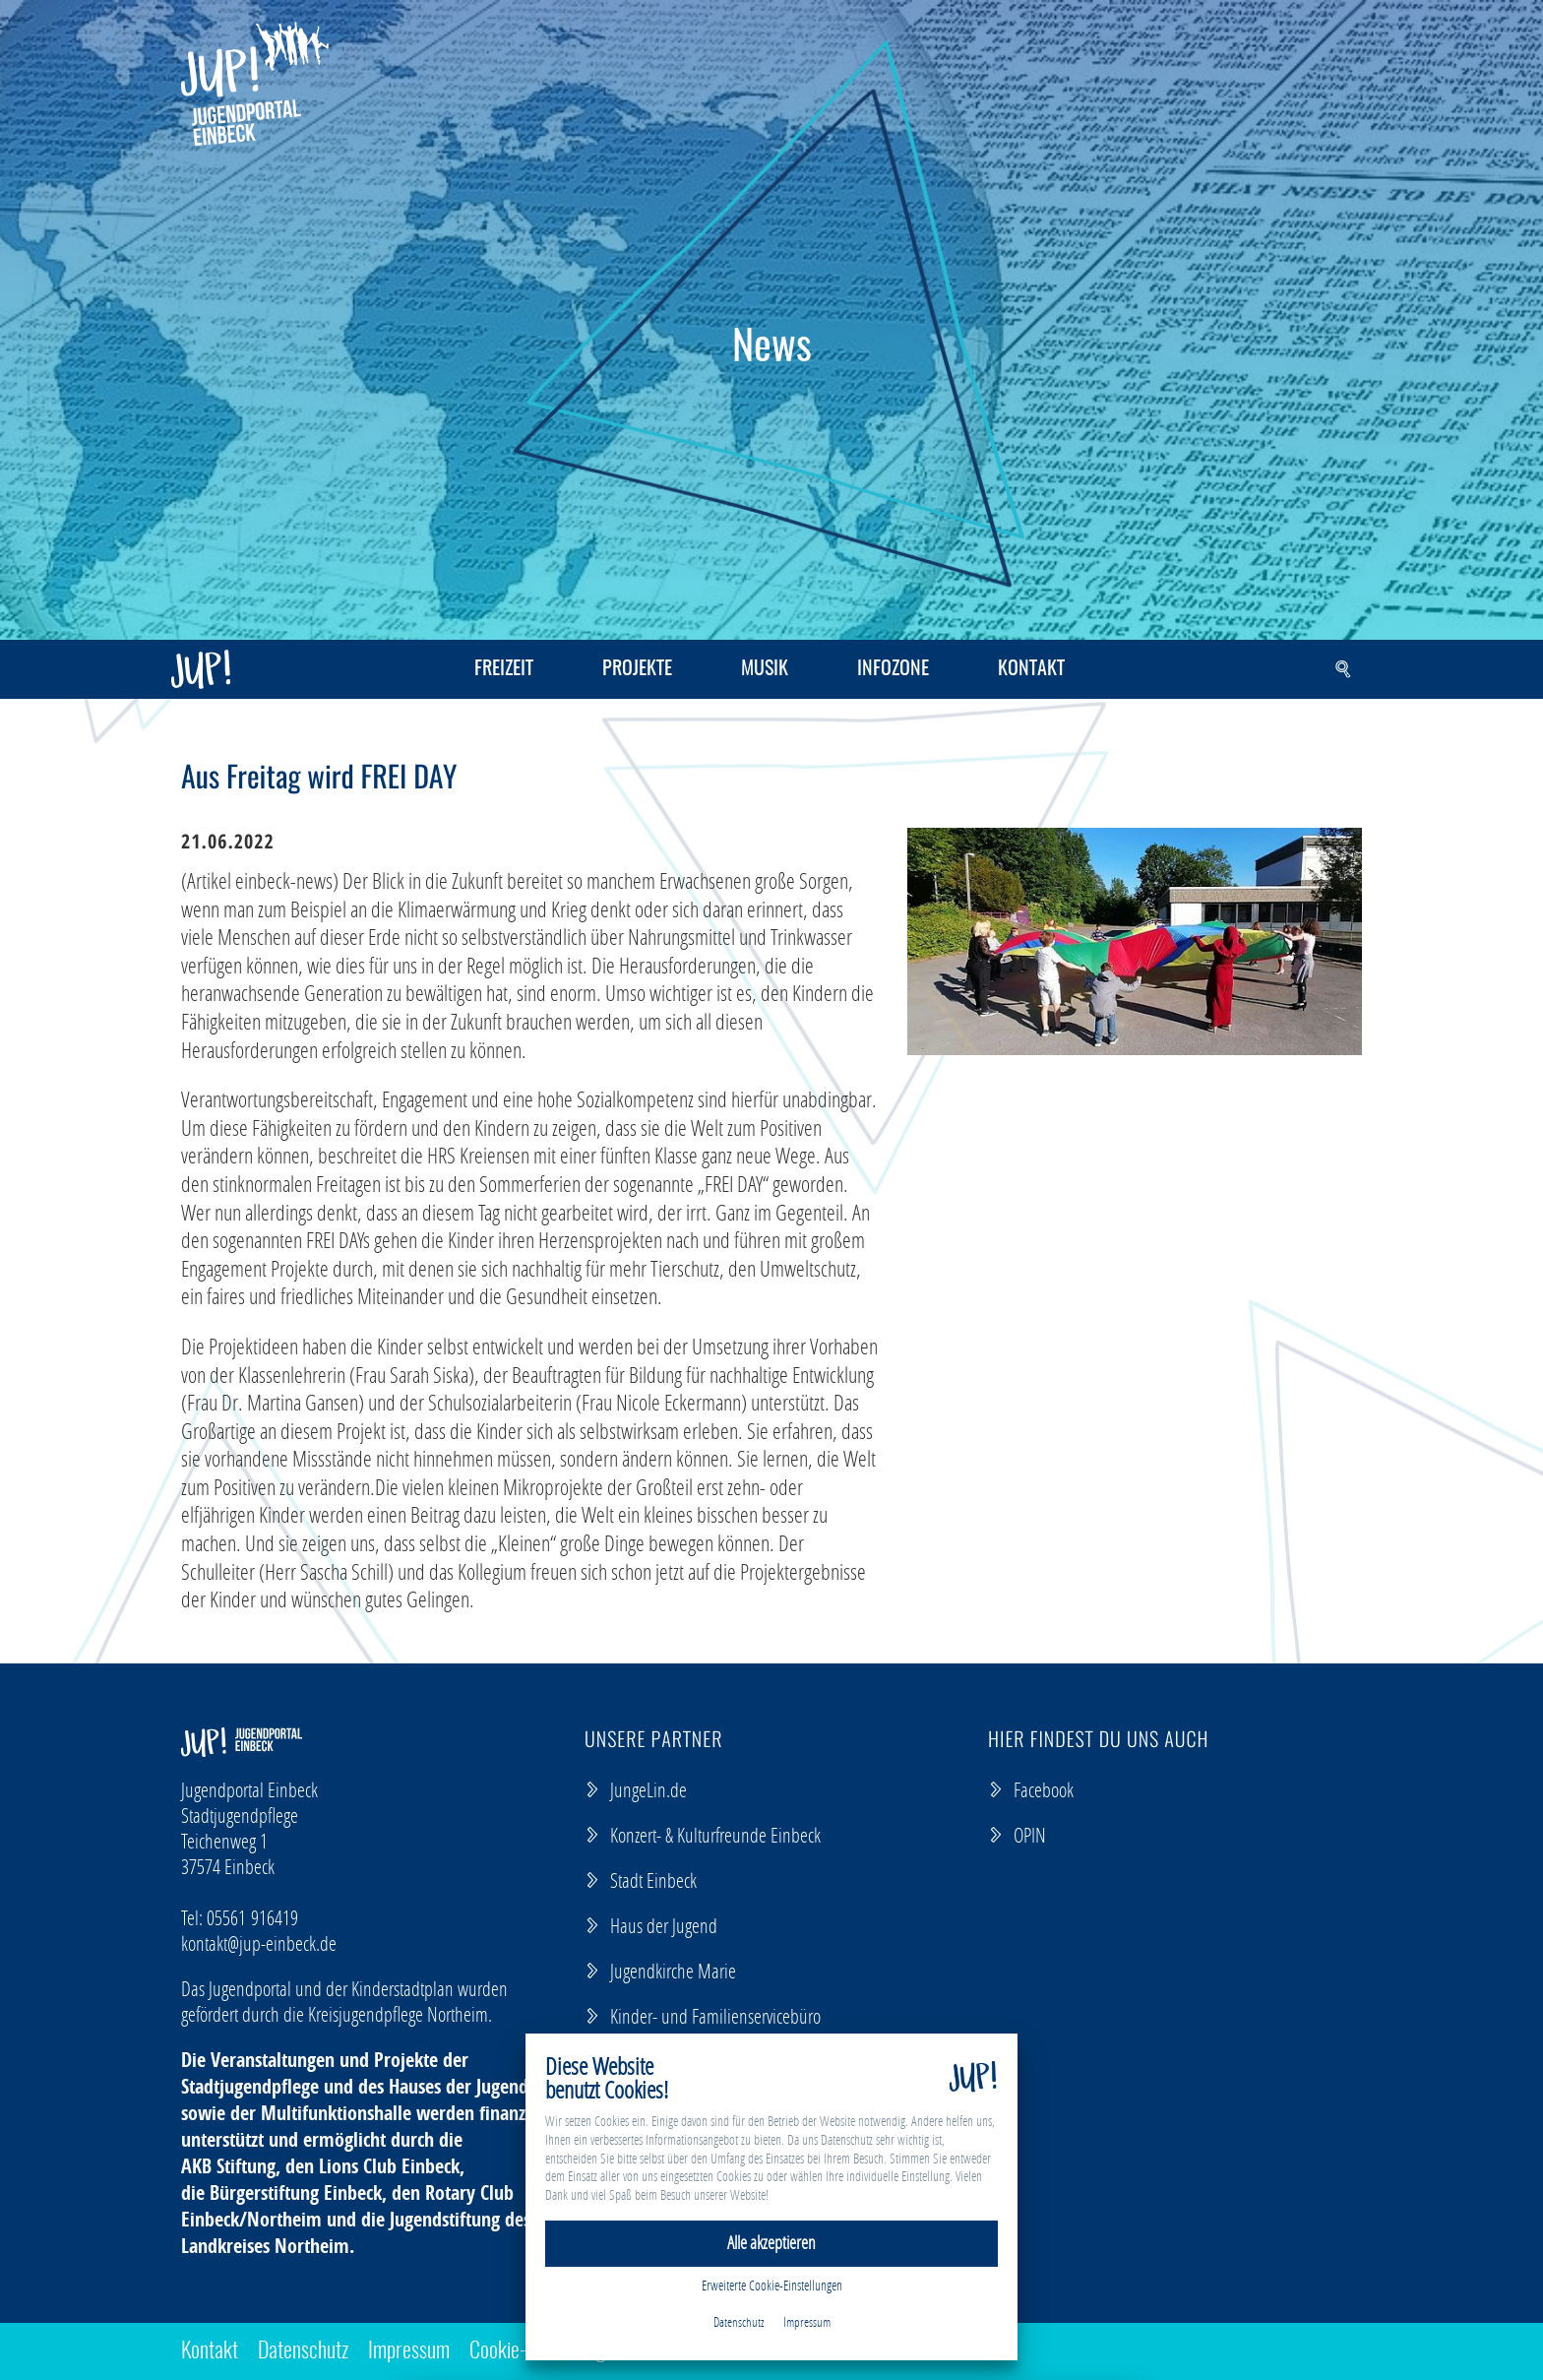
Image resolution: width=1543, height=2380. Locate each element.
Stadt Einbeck (641, 1880)
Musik (764, 669)
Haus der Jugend (651, 1925)
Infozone (893, 669)
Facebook (1031, 1789)
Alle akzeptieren (771, 2242)
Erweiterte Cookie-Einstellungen (772, 2285)
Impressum (409, 2351)
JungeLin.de (636, 1789)
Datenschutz (303, 2351)
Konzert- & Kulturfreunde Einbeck (703, 1835)
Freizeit (503, 669)
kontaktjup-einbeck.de (259, 1943)
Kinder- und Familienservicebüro (703, 2016)
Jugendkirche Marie (660, 1970)
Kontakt (1031, 669)
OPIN (1017, 1835)
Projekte (637, 669)
